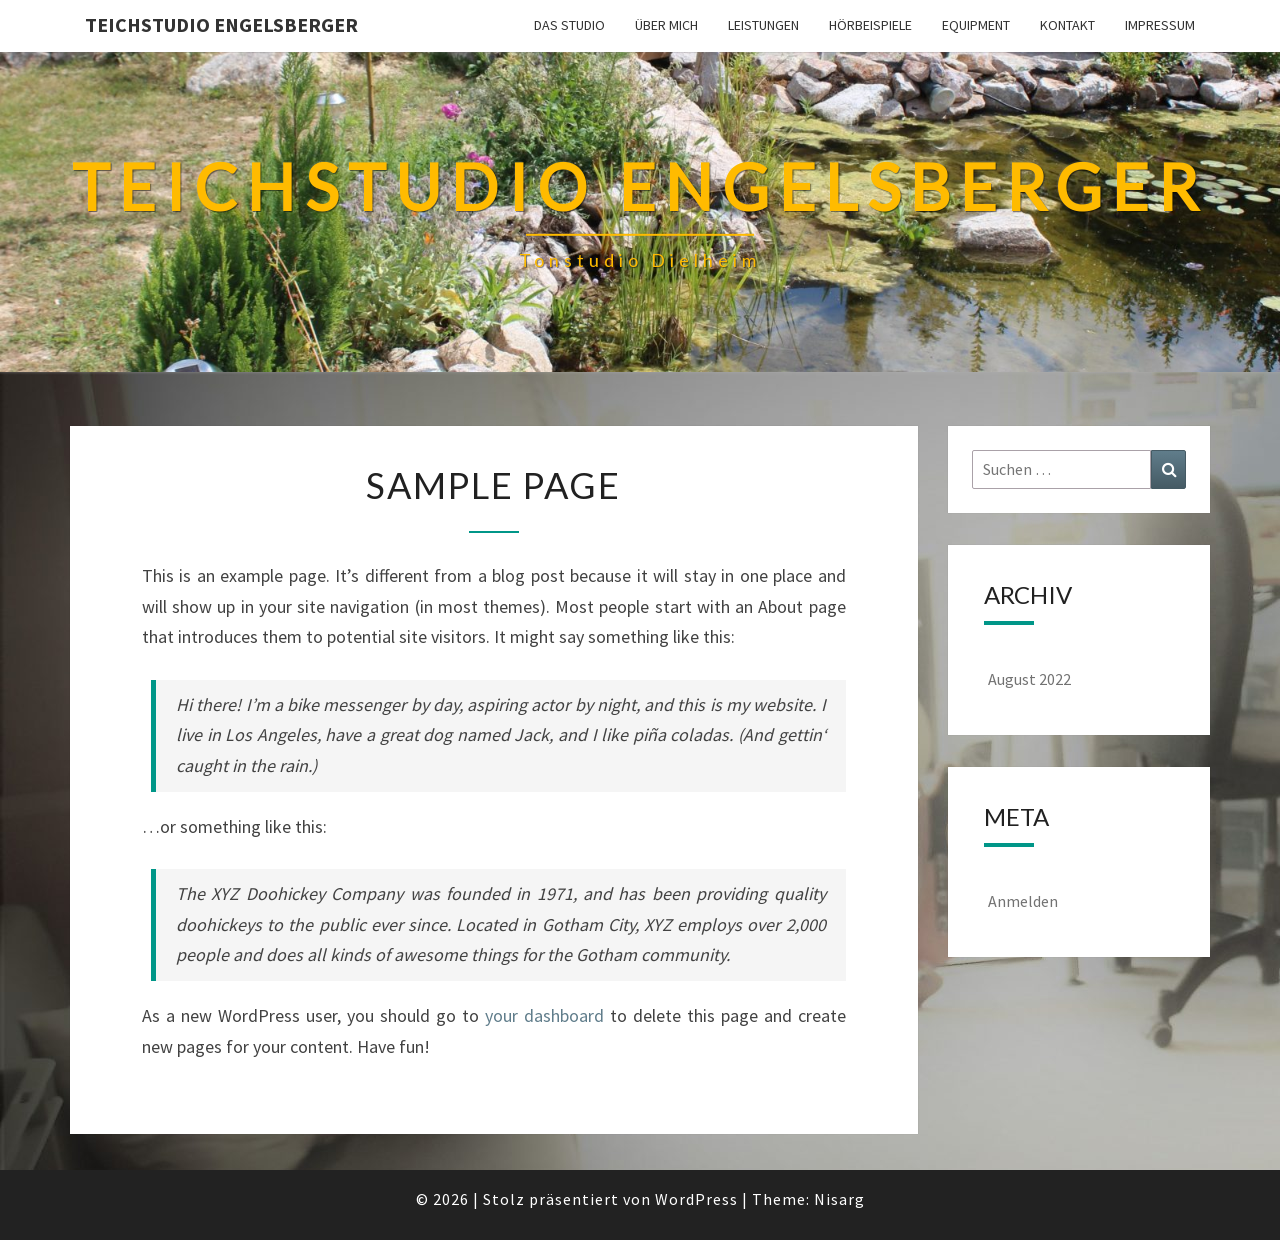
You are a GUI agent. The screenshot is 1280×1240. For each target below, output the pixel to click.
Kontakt (1067, 25)
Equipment (976, 25)
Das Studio (569, 25)
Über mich (666, 25)
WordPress (696, 1199)
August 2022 (1029, 679)
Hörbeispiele (870, 25)
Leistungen (763, 25)
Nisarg (839, 1199)
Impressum (1160, 25)
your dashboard (544, 1015)
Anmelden (1023, 901)
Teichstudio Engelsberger (221, 24)
